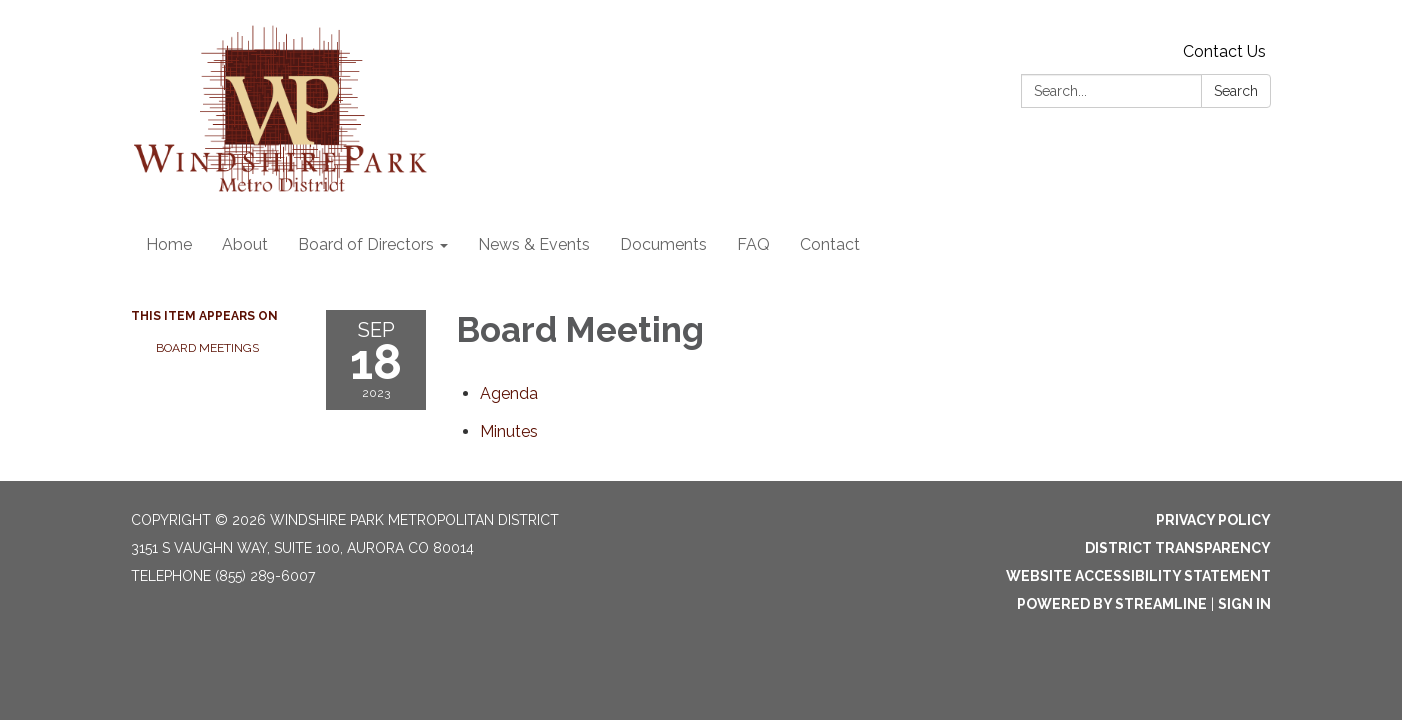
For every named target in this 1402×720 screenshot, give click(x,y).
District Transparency (1178, 548)
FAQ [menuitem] (753, 244)
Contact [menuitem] (830, 244)
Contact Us (1224, 51)
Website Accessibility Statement (1138, 576)
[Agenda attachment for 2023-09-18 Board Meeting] (509, 393)
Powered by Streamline (1112, 604)
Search (1236, 91)
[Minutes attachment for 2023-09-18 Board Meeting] (509, 431)
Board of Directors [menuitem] (366, 244)
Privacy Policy (1213, 520)
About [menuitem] (245, 244)
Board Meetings (207, 348)
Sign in (1244, 604)
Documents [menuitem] (663, 244)
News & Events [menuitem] (534, 244)
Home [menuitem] (169, 244)
